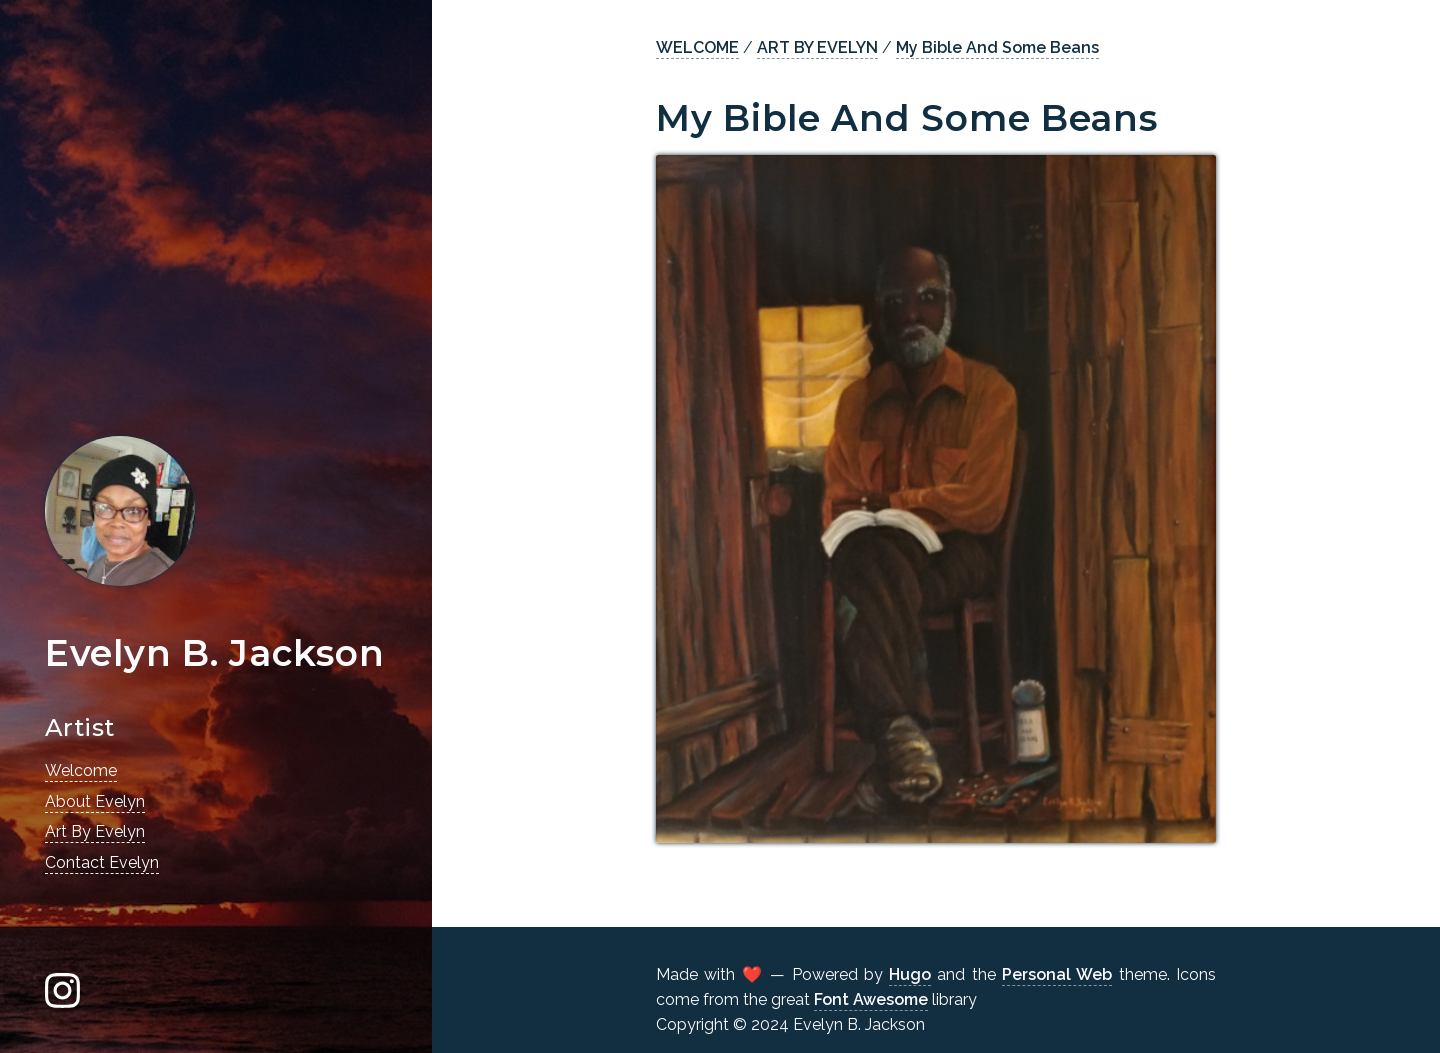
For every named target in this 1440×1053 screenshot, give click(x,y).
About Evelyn (95, 801)
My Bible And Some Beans (997, 47)
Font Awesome (871, 999)
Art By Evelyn (95, 831)
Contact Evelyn (102, 862)
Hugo (910, 974)
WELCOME (697, 47)
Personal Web (1057, 974)
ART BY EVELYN (817, 47)
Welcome (81, 770)
